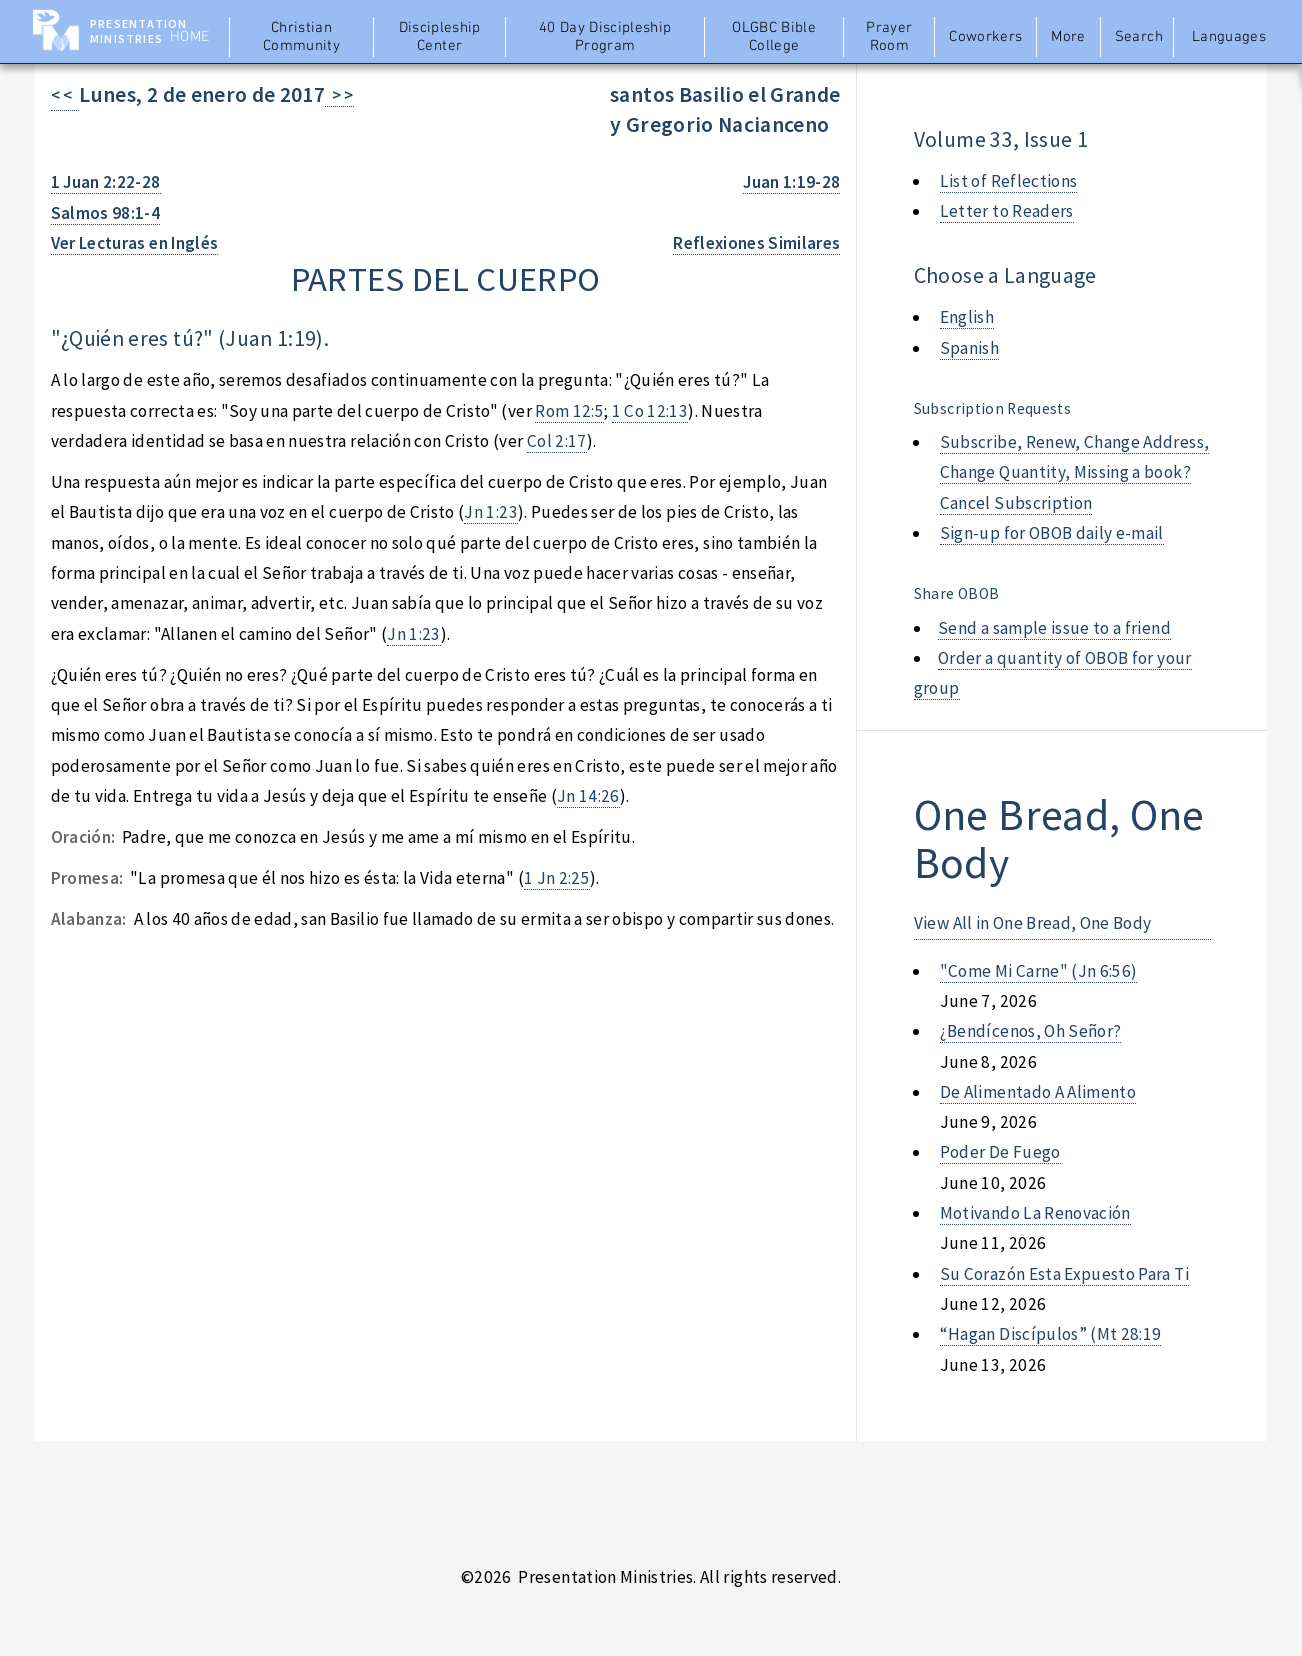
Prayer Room (889, 37)
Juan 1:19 (270, 338)
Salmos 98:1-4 (106, 213)
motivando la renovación (1035, 1213)
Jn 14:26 (588, 796)
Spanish (969, 348)
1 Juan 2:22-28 (106, 182)
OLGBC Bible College (774, 37)
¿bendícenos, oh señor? (1031, 1031)
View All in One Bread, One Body (1033, 923)
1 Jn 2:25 (557, 878)
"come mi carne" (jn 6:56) (1039, 971)
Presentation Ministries (138, 31)
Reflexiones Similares (756, 243)
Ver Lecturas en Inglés (135, 243)
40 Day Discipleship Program (605, 37)
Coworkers (985, 37)
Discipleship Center (440, 37)
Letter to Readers (1007, 211)
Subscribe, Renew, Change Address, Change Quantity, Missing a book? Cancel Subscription (1074, 472)
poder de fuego (1000, 1152)
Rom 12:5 (569, 411)
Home (189, 37)
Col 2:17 (557, 441)
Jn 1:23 (490, 512)
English (967, 317)
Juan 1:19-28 (791, 182)
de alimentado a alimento (1038, 1092)
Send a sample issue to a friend (1054, 628)
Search (1139, 37)
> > (339, 95)
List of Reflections (1009, 181)
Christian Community (301, 37)
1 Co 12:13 (650, 411)
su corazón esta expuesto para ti (1064, 1274)
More (1068, 37)
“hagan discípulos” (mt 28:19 (1051, 1334)
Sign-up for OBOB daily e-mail (1052, 533)
